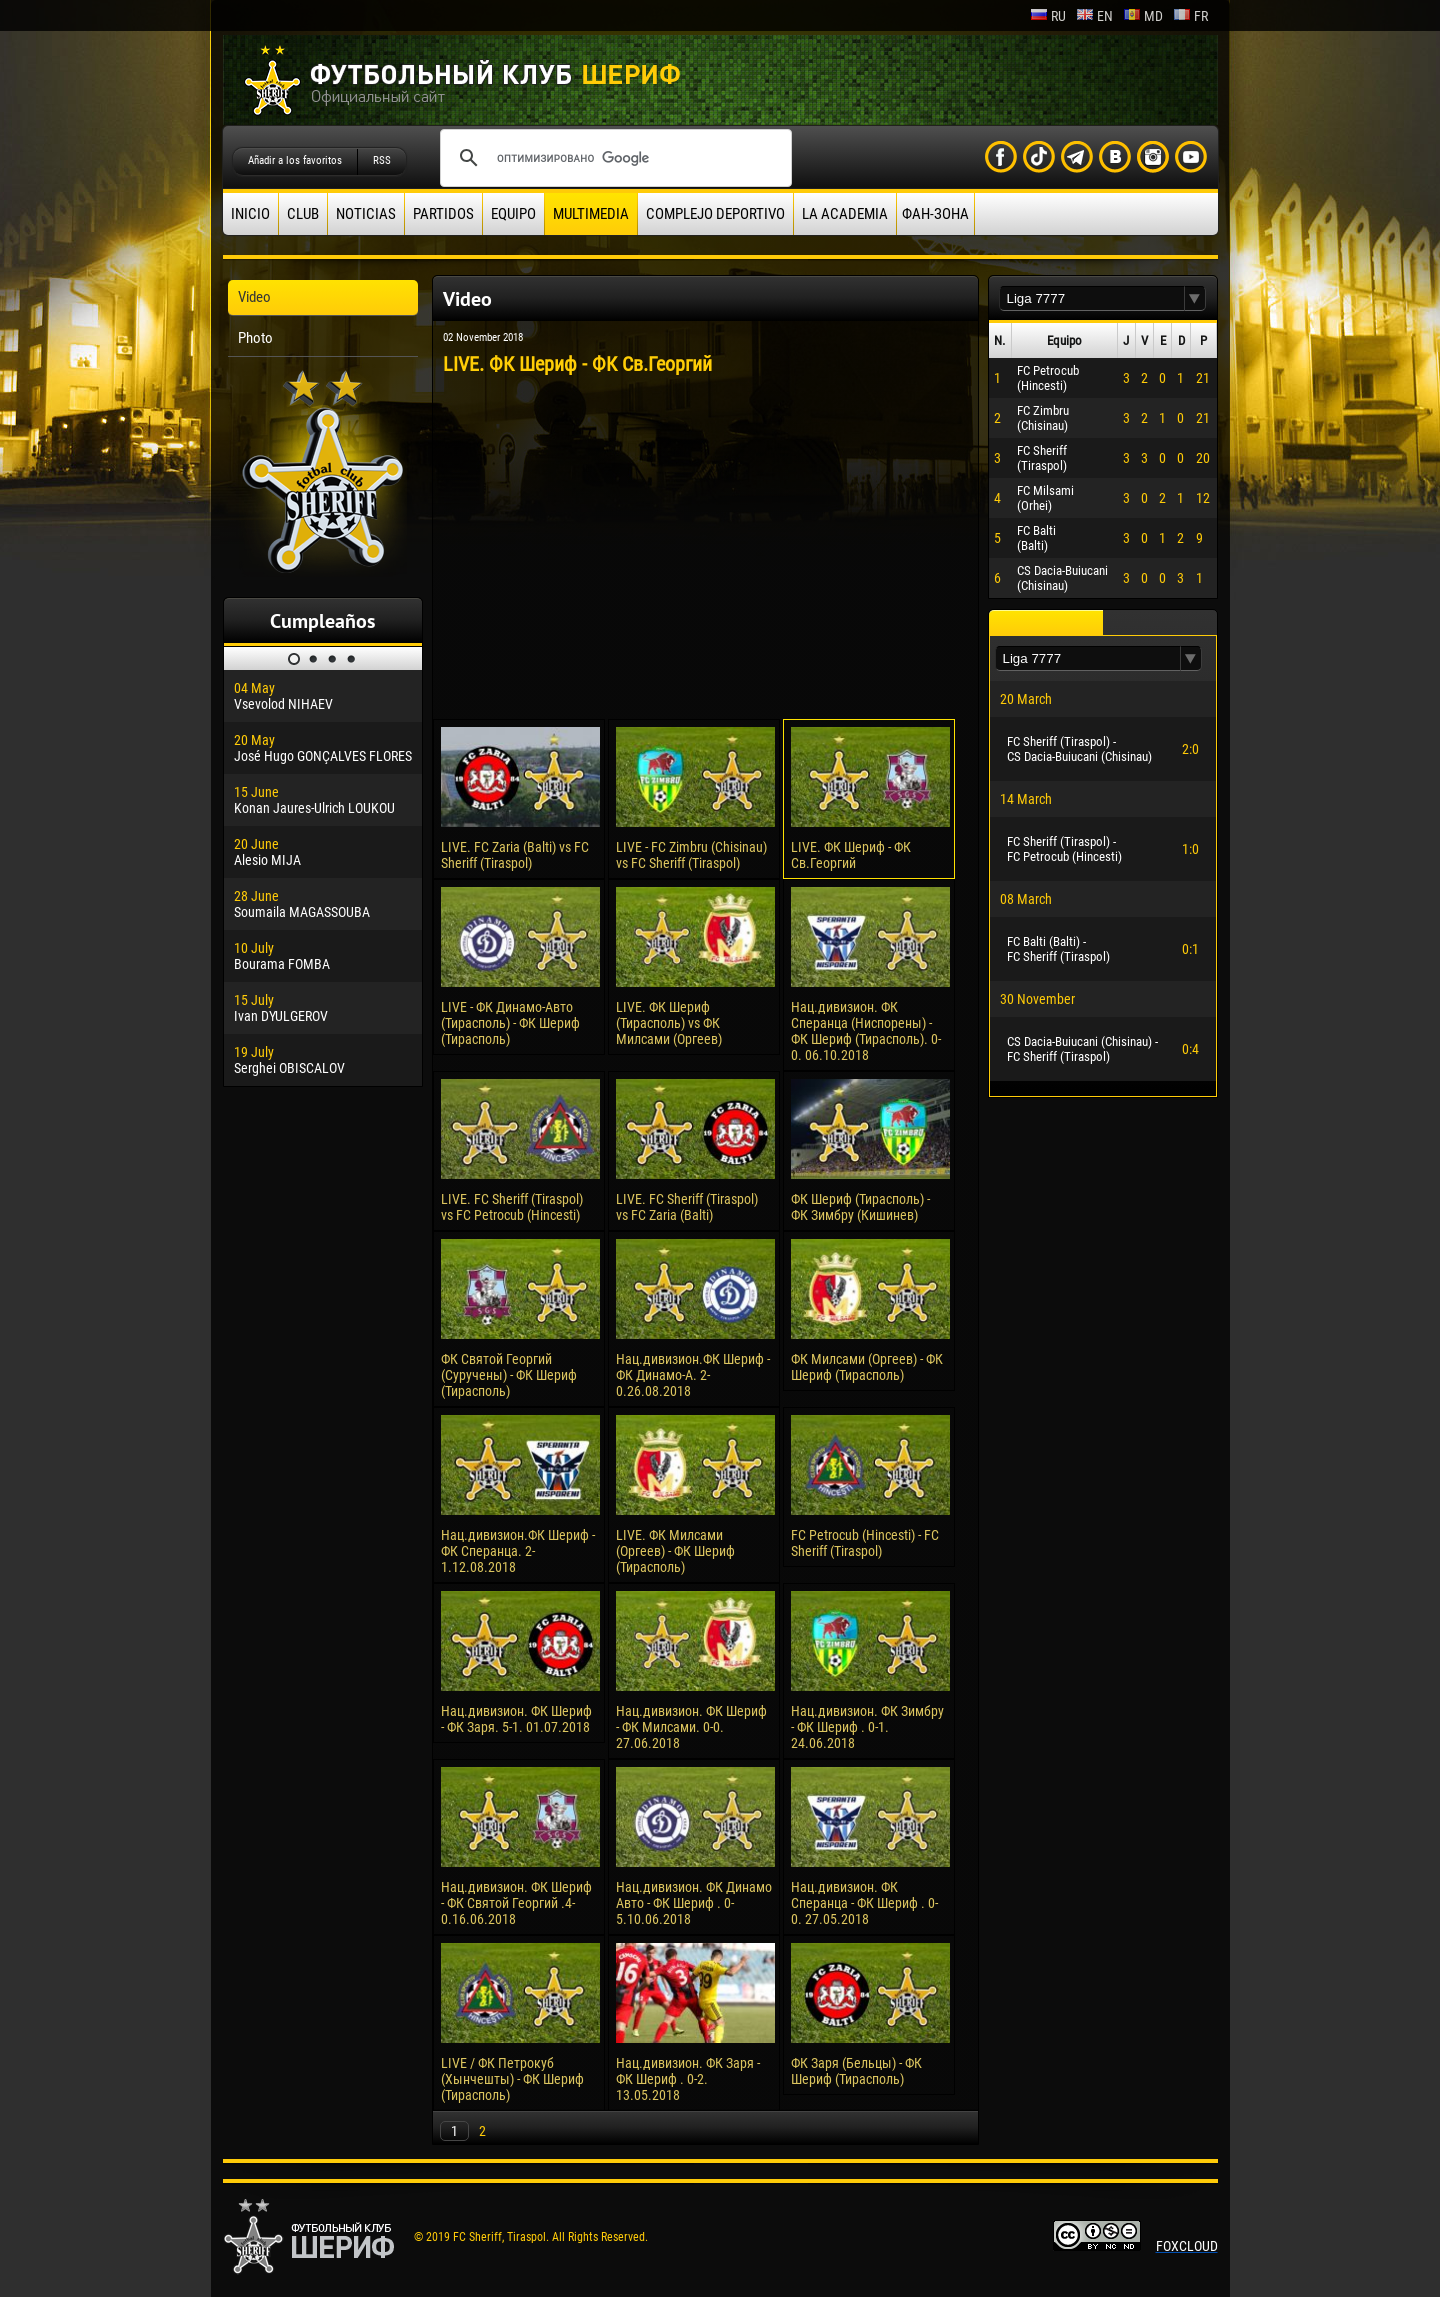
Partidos (443, 214)
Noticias (366, 214)
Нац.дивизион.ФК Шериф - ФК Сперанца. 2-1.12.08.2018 (518, 1551)
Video (254, 297)
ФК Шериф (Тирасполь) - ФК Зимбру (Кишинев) (860, 1207)
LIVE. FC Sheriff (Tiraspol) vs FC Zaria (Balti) (687, 1207)
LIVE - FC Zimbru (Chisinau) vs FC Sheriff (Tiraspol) (691, 855)
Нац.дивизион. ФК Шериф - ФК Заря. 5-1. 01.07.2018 (516, 1719)
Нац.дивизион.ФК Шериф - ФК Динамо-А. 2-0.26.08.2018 (693, 1375)
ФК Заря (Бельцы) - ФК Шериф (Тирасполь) (856, 2071)
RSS (382, 160)
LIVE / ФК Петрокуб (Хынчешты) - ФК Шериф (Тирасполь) (512, 2079)
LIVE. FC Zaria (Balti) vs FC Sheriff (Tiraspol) (515, 855)
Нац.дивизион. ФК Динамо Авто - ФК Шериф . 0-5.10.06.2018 (694, 1903)
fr (1190, 16)
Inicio (250, 214)
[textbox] (1092, 298)
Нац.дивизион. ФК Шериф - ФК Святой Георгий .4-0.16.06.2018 (516, 1903)
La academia (845, 214)
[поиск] (613, 158)
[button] (1195, 298)
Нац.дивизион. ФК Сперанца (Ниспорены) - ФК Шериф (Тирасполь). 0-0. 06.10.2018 (866, 1031)
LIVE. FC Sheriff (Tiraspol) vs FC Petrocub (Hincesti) (512, 1207)
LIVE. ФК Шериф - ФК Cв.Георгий (851, 855)
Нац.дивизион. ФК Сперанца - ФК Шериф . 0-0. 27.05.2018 (864, 1903)
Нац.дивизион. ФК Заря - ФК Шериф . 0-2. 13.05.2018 (688, 2079)
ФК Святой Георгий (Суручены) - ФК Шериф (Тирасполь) (509, 1375)
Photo (255, 338)
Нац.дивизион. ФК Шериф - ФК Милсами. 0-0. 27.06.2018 (691, 1727)
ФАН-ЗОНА (935, 214)
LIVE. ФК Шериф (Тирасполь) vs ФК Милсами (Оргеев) (669, 1023)
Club (303, 214)
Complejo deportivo (715, 214)
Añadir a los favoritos (295, 160)
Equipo (513, 214)
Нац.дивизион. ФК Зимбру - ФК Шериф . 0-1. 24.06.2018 (867, 1727)
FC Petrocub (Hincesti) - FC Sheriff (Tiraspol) (865, 1543)
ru (1048, 16)
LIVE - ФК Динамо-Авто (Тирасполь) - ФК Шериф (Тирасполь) (510, 1023)
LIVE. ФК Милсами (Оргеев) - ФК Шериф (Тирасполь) (675, 1551)
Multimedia (591, 214)
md (1143, 16)
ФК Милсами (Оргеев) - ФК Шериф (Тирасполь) (867, 1367)
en (1094, 16)
